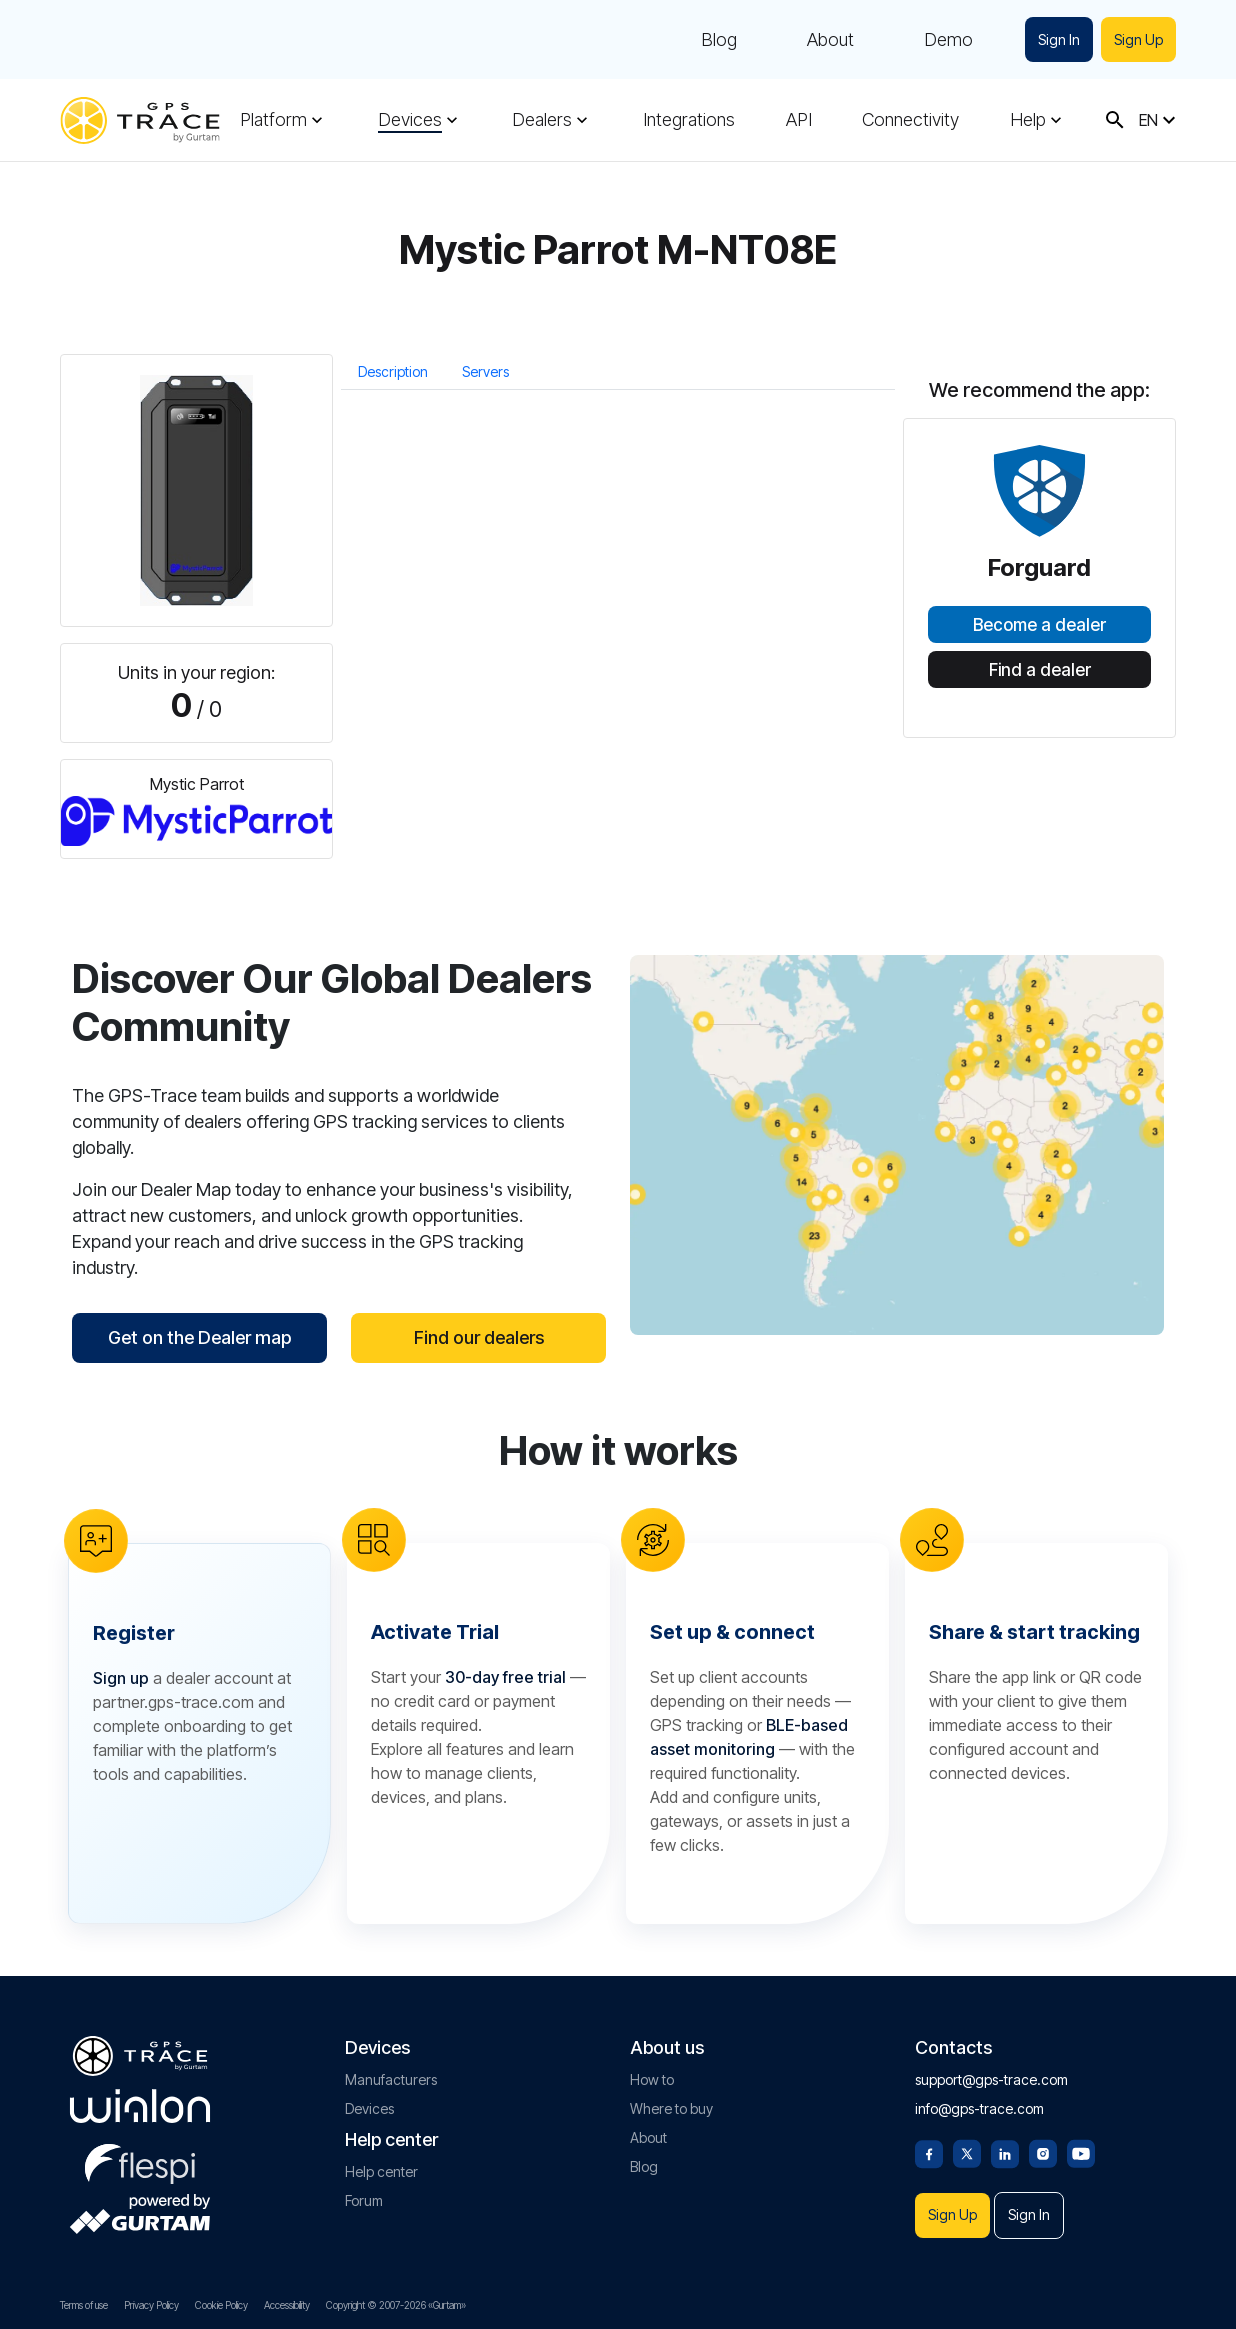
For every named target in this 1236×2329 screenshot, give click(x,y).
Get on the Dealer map (199, 1337)
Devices (410, 120)
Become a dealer (1039, 625)
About (826, 40)
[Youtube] (1081, 2148)
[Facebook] (929, 2148)
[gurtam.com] (140, 2102)
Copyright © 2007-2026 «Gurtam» (396, 2305)
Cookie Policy (221, 2305)
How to (652, 2075)
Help (1028, 120)
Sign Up (1137, 39)
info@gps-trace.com (979, 2104)
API (799, 120)
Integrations (689, 120)
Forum (364, 2196)
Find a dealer (1040, 670)
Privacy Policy (151, 2305)
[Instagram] (1043, 2148)
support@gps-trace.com (991, 2075)
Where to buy (671, 2104)
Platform (273, 120)
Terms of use (84, 2305)
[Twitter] (967, 2148)
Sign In (1056, 39)
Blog (715, 40)
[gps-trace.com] (140, 120)
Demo (944, 40)
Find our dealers (479, 1337)
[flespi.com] (140, 2156)
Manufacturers (391, 2075)
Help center (381, 2167)
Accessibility (287, 2305)
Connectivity (910, 120)
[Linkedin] (1005, 2148)
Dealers (542, 120)
